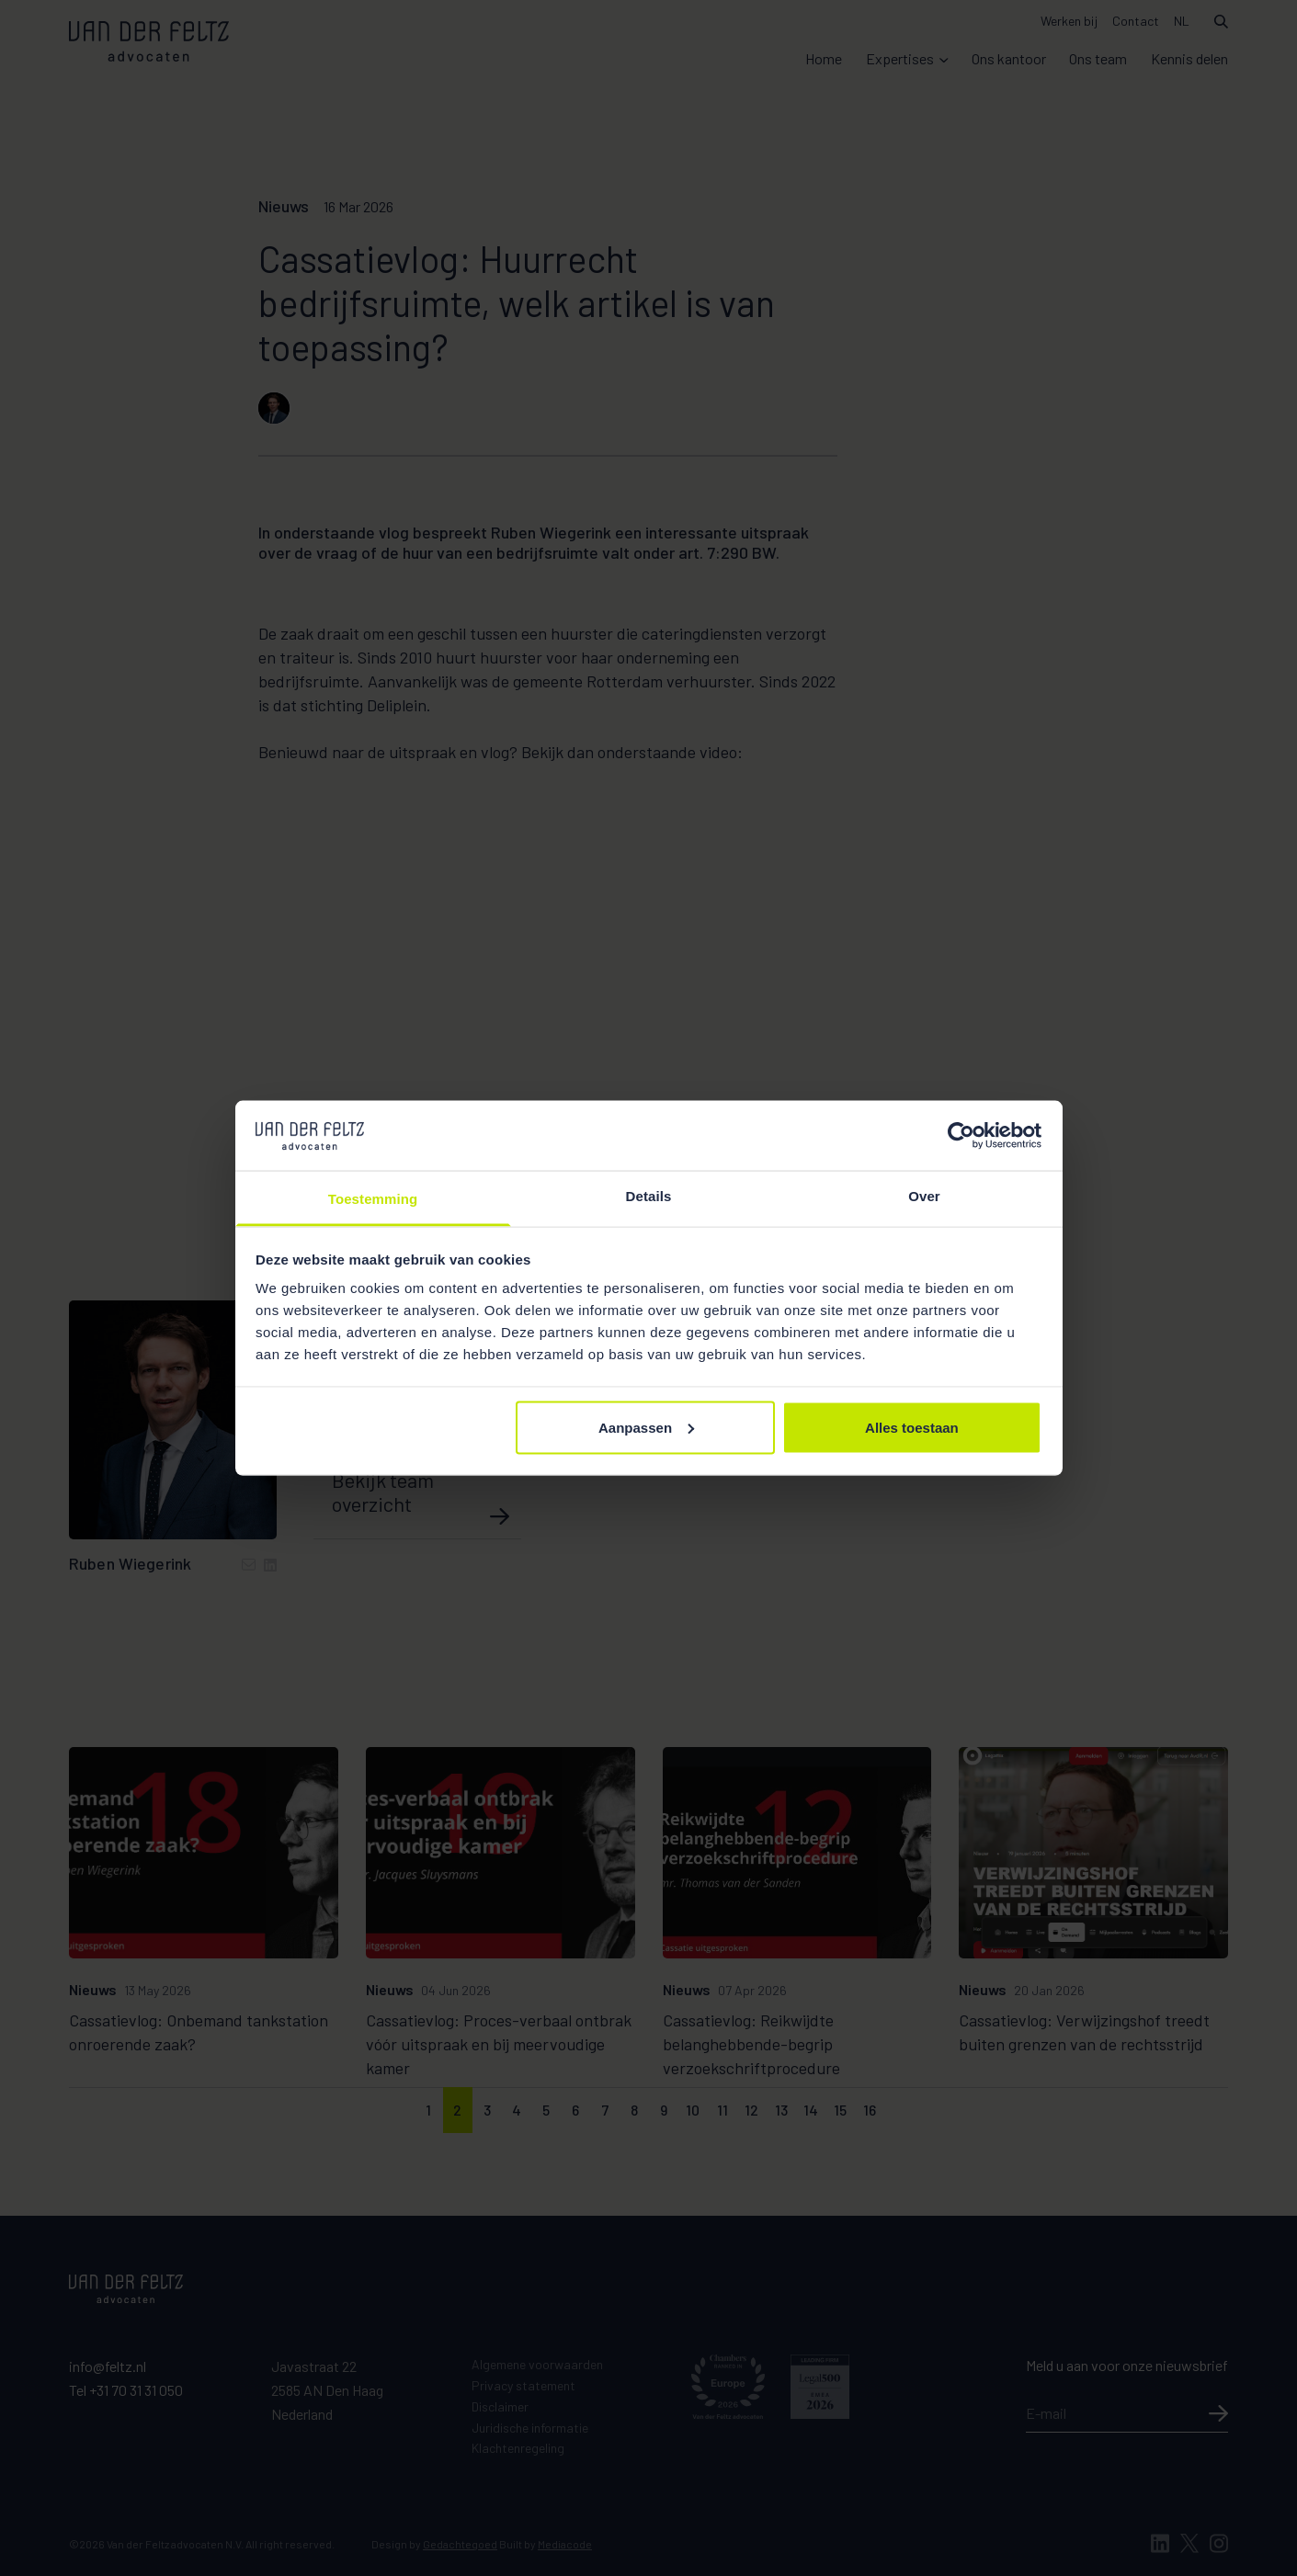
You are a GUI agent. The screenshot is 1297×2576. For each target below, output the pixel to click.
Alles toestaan (912, 1427)
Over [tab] (924, 1196)
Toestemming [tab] (373, 1199)
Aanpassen (646, 1427)
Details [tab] (649, 1196)
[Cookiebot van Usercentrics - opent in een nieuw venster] (961, 1135)
